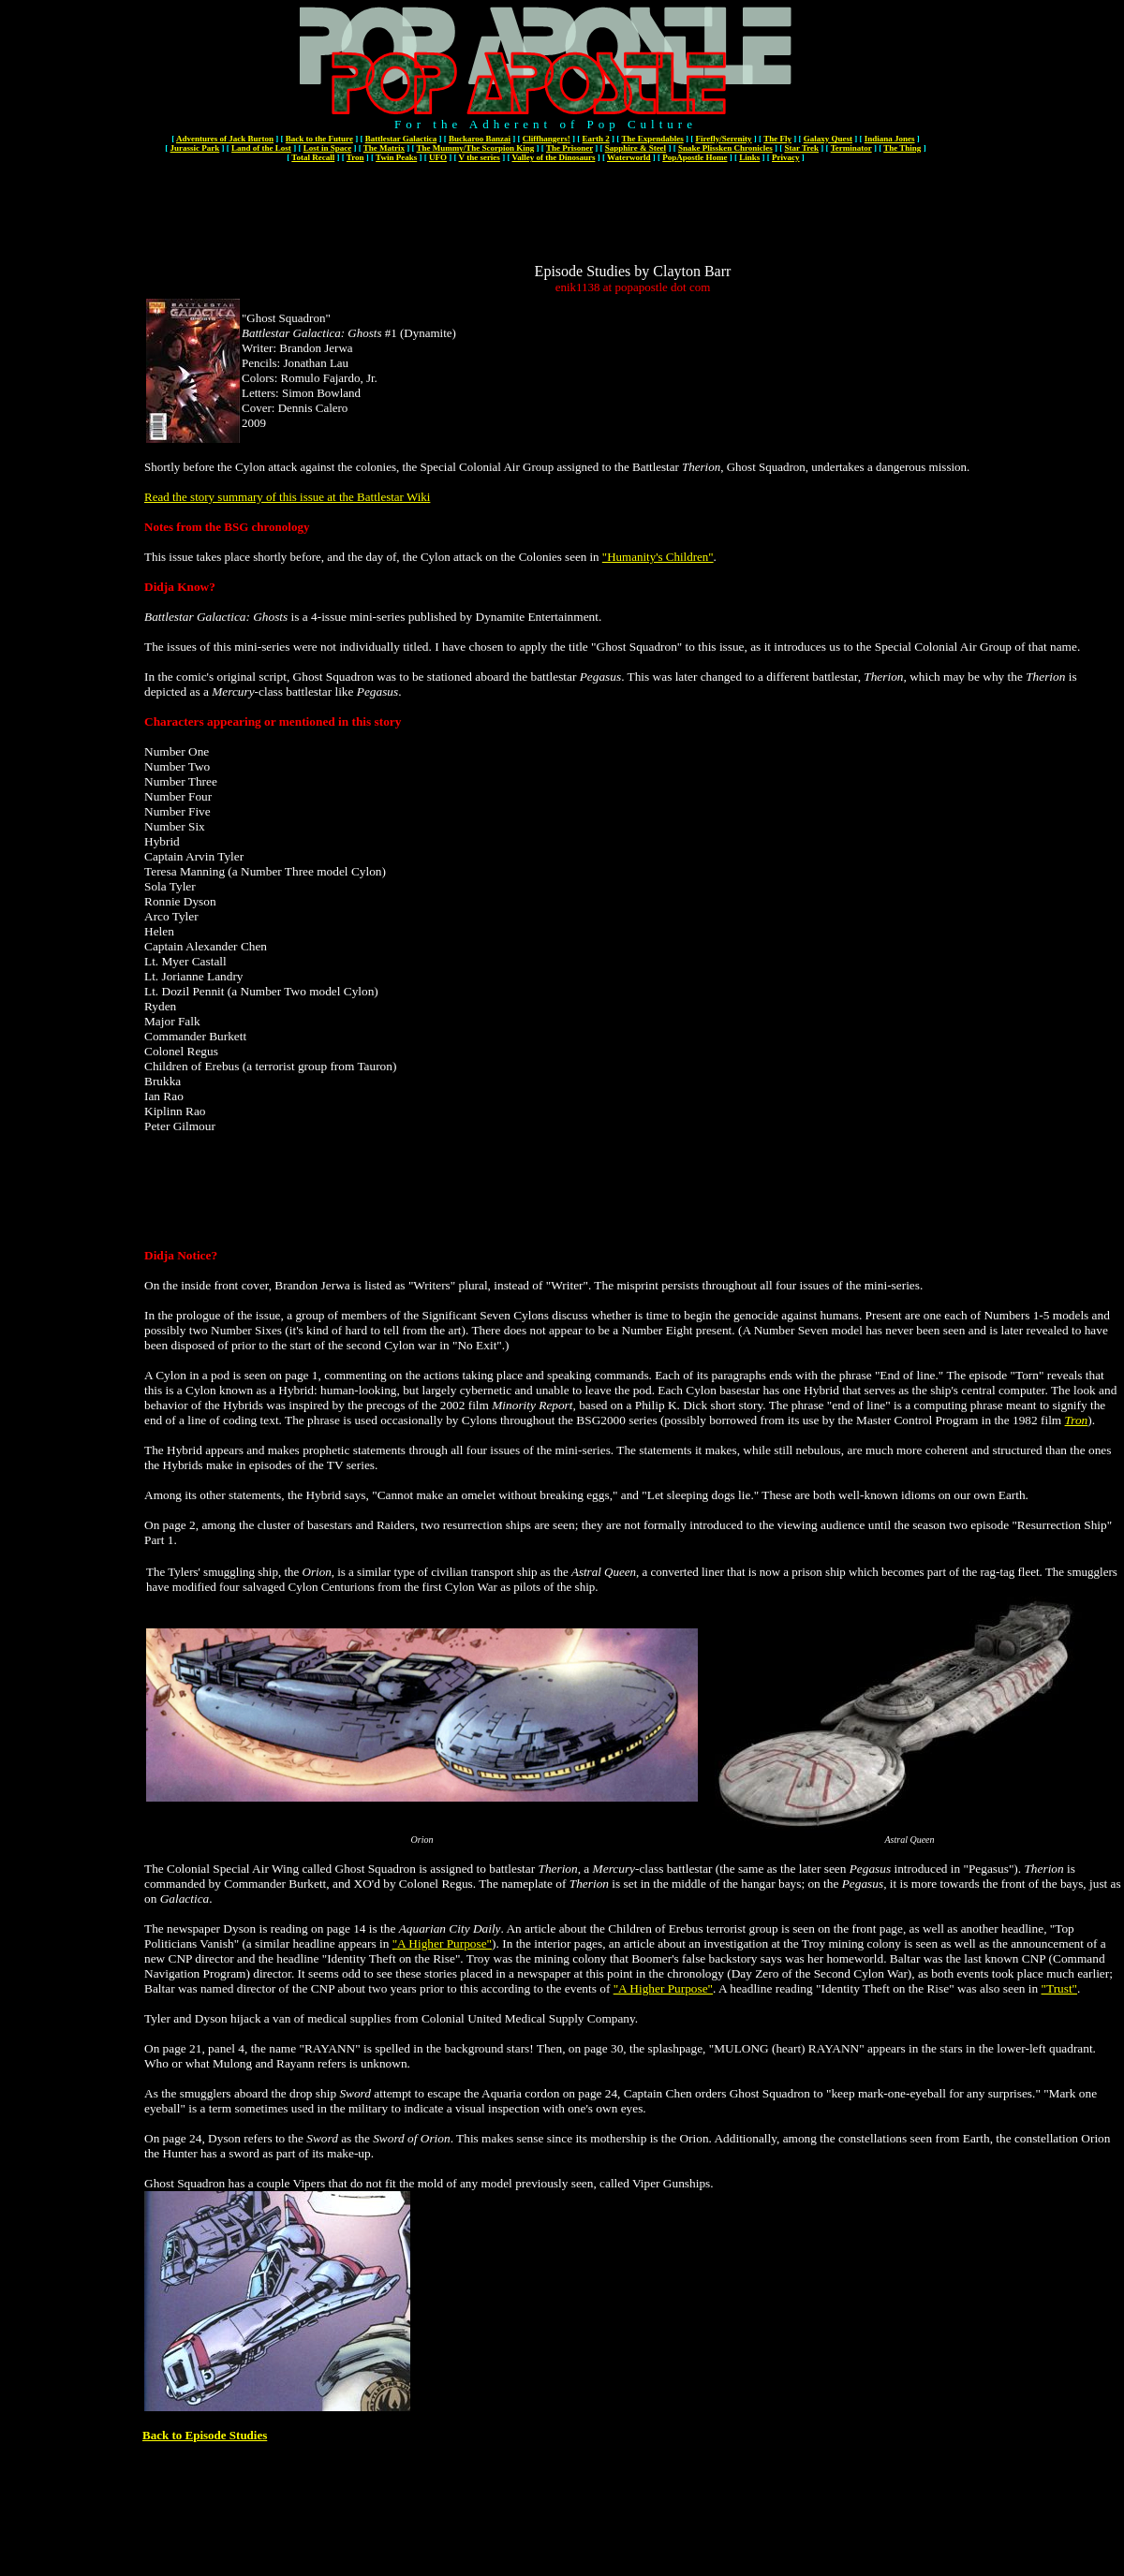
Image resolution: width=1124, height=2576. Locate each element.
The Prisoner (569, 148)
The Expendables (652, 138)
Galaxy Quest (828, 138)
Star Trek (801, 148)
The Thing (902, 148)
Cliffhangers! (546, 138)
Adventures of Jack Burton (225, 138)
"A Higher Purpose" (442, 1943)
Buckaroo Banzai (479, 138)
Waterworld (629, 157)
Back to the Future (319, 138)
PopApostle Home (694, 157)
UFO (438, 157)
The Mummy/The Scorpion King (476, 148)
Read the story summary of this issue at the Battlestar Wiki (287, 497)
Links (749, 157)
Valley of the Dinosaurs (553, 157)
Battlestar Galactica (401, 138)
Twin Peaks (396, 157)
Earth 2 (596, 138)
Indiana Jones (890, 138)
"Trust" (1060, 1988)
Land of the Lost (261, 148)
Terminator (851, 148)
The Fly (777, 138)
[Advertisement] (633, 221)
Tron (355, 157)
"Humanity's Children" (658, 557)
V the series (479, 157)
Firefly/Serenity (723, 138)
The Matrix (384, 148)
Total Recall (312, 157)
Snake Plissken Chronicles (725, 148)
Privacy (786, 157)
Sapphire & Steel (635, 148)
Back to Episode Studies (204, 2435)
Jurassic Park (195, 148)
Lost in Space (327, 148)
